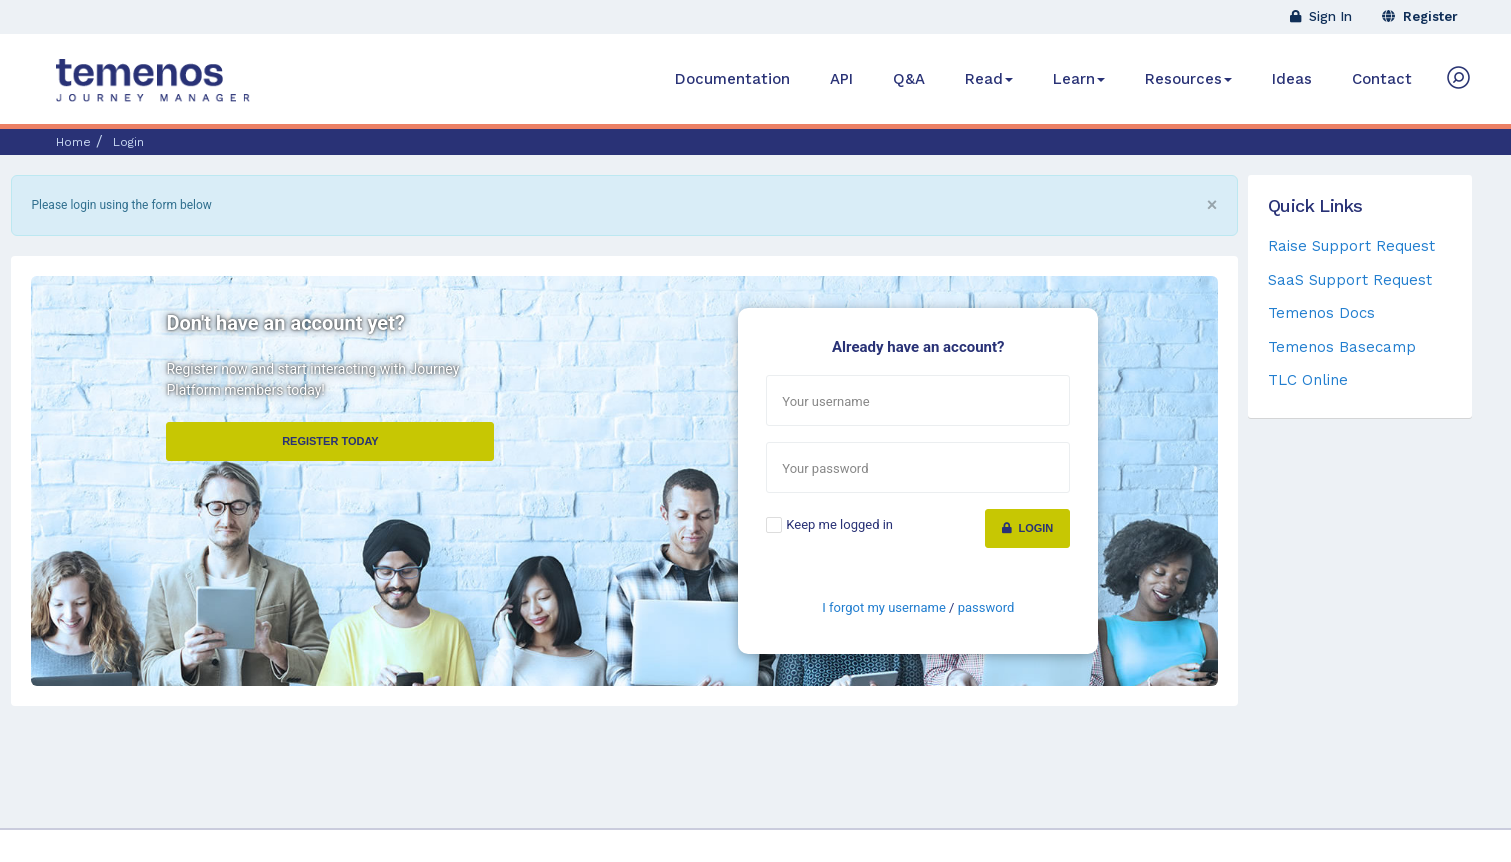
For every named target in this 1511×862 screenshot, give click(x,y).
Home (73, 142)
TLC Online (1308, 380)
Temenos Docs (1321, 313)
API (841, 79)
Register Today (330, 441)
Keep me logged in (839, 524)
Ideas (1292, 79)
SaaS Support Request (1350, 280)
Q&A (909, 79)
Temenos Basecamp (1342, 347)
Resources (1188, 79)
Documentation (732, 79)
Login (1027, 528)
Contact (1382, 79)
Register (1420, 16)
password (986, 607)
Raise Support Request (1351, 246)
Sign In (1321, 16)
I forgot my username (884, 607)
